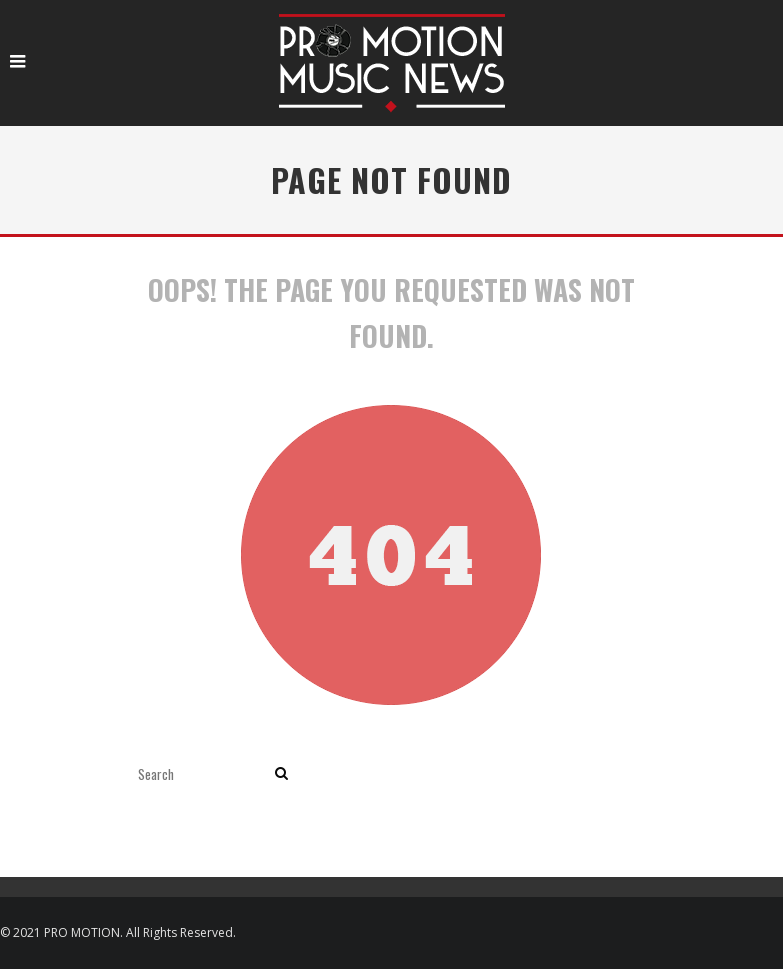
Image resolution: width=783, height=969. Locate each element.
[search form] (202, 773)
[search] (281, 773)
